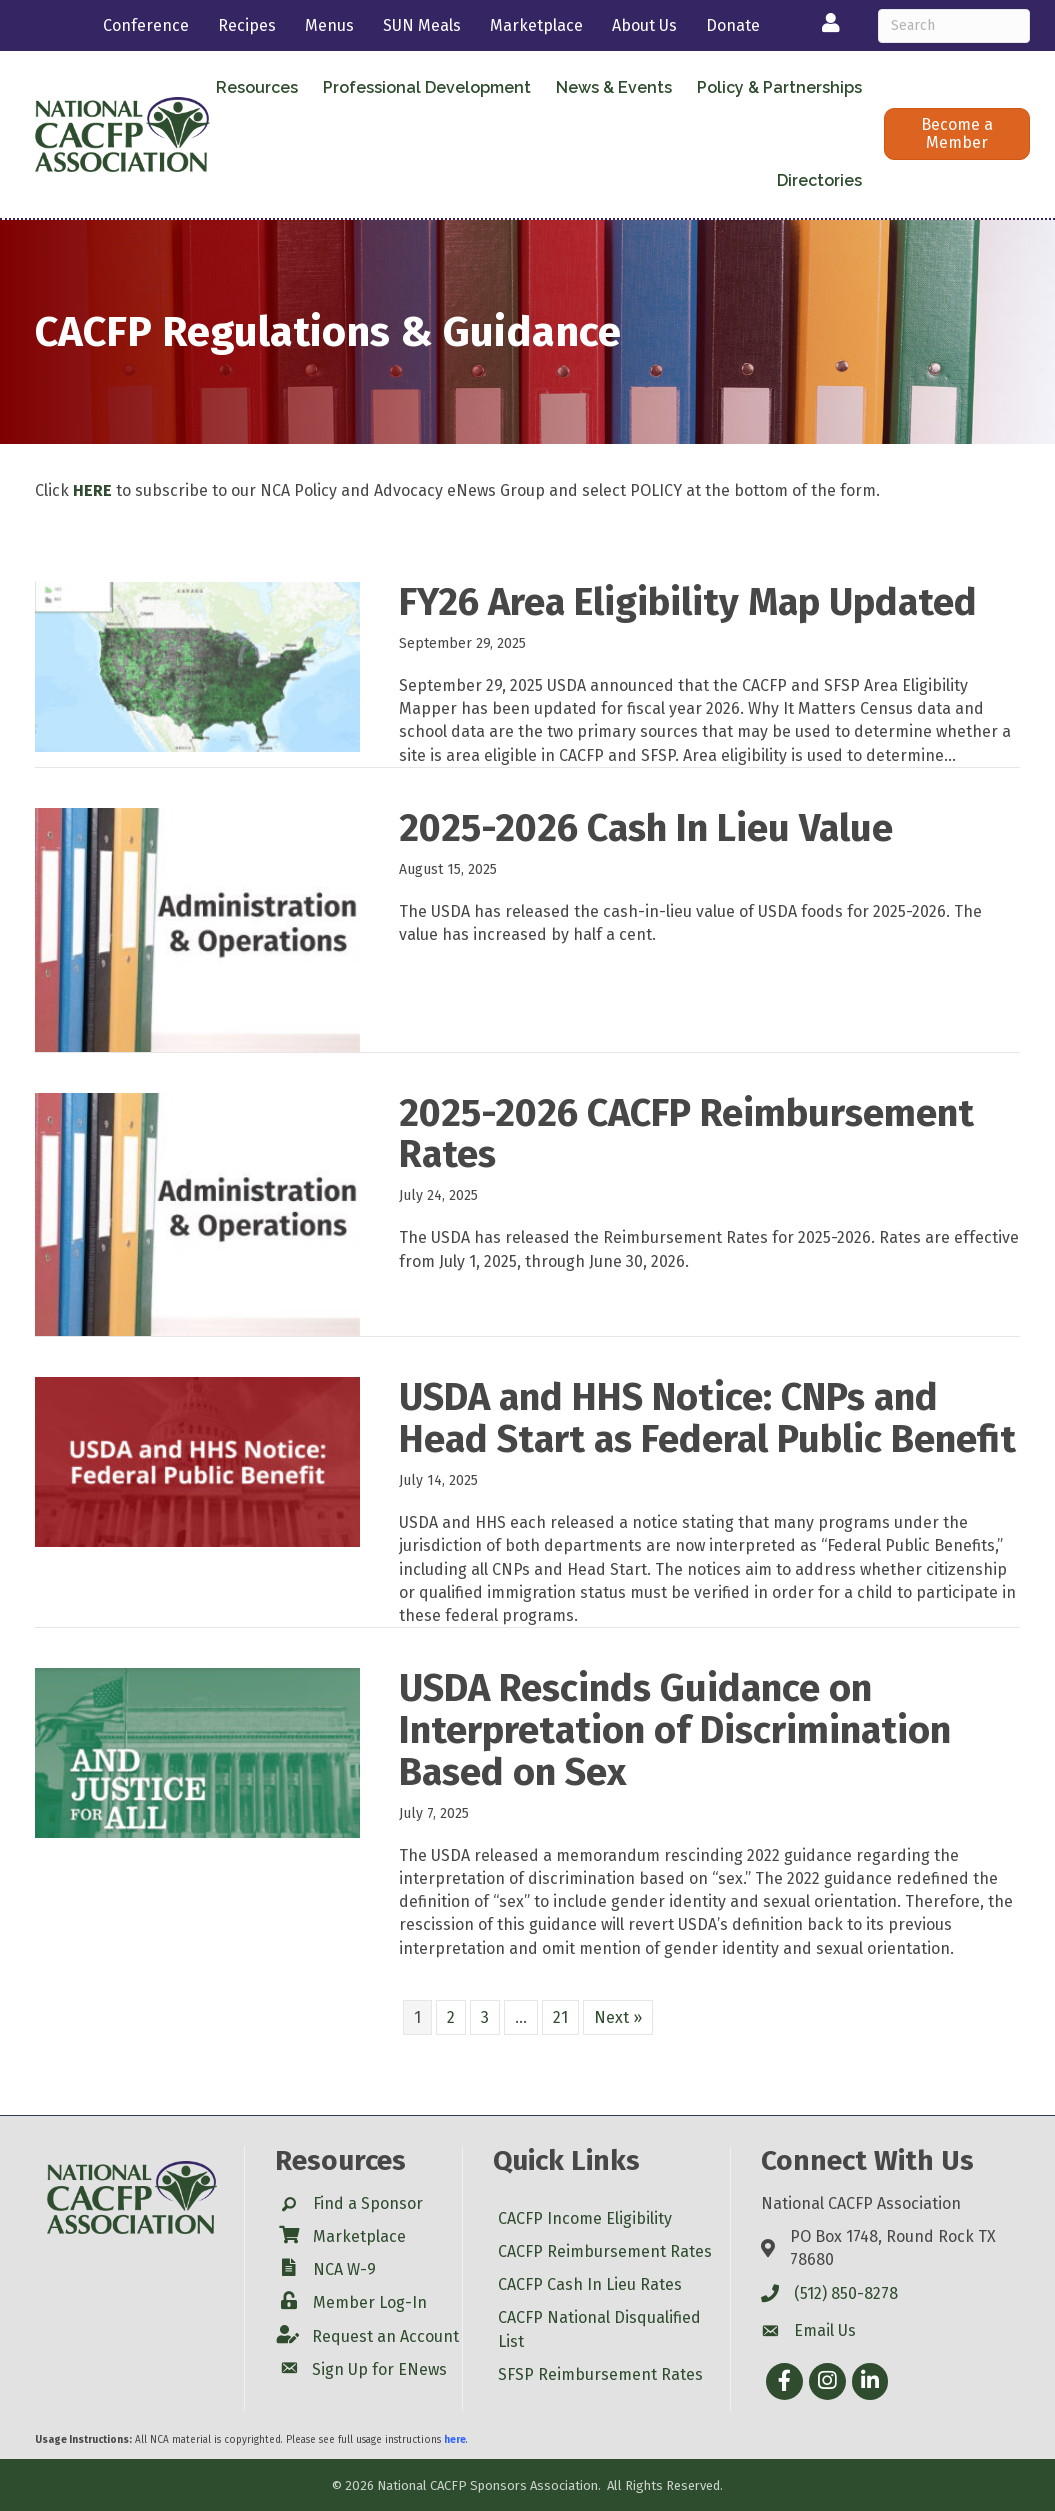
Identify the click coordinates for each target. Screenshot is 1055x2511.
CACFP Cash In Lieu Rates (590, 2284)
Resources (257, 87)
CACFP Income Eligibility (585, 2218)
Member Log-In (370, 2302)
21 (560, 2017)
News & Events (614, 87)
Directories (819, 180)
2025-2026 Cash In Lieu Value (646, 828)
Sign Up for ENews (379, 2369)
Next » (618, 2017)
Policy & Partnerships (779, 87)
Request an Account (385, 2336)
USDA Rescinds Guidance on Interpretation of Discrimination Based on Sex (675, 1730)
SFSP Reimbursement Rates (600, 2374)
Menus (329, 25)
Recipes (247, 25)
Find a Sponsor (368, 2203)
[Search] (954, 26)
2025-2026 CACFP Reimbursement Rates (686, 1134)
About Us (644, 25)
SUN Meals (422, 25)
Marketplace (536, 25)
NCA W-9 (344, 2269)
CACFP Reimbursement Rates (605, 2251)
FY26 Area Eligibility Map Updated (688, 602)
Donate (733, 25)
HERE (92, 490)
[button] (957, 134)
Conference (146, 25)
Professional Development (427, 87)
